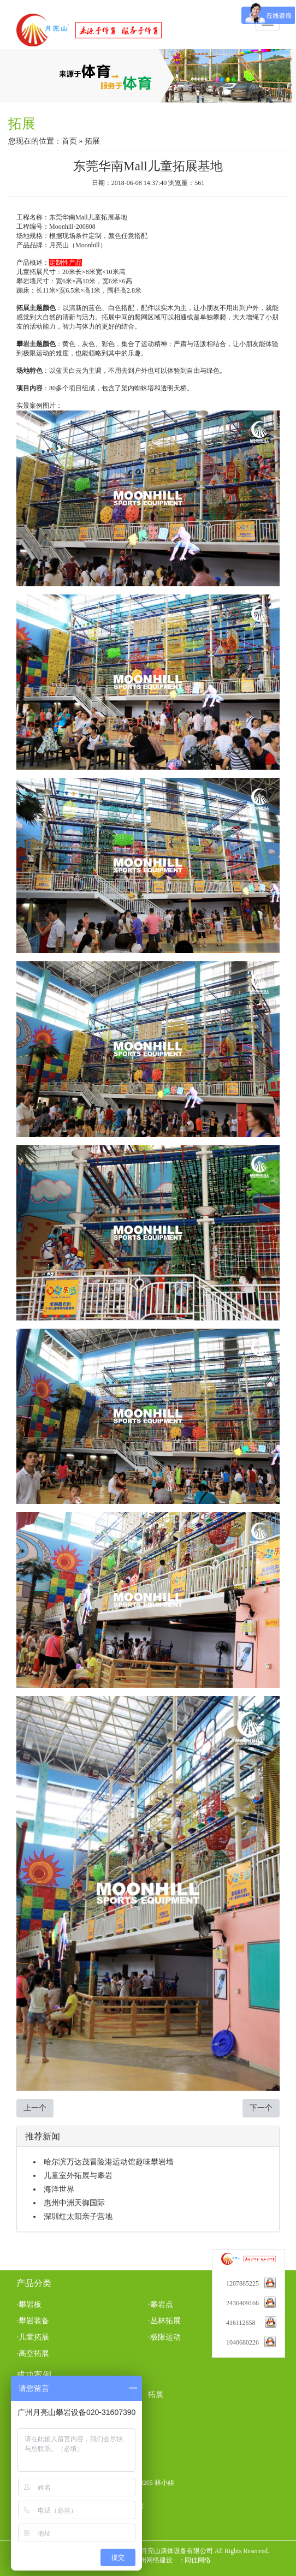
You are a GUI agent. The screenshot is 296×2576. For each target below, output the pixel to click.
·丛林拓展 (164, 2321)
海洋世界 (59, 2189)
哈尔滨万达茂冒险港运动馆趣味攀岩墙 (109, 2162)
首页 (69, 141)
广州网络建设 (153, 2560)
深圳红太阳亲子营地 (78, 2216)
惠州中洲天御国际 (74, 2203)
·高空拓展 (32, 2353)
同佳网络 (198, 2560)
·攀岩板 (29, 2304)
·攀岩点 (160, 2304)
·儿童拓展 (32, 2337)
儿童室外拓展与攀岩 (78, 2176)
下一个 (261, 2108)
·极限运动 (164, 2337)
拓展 (155, 2394)
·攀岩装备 (32, 2321)
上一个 (34, 2108)
